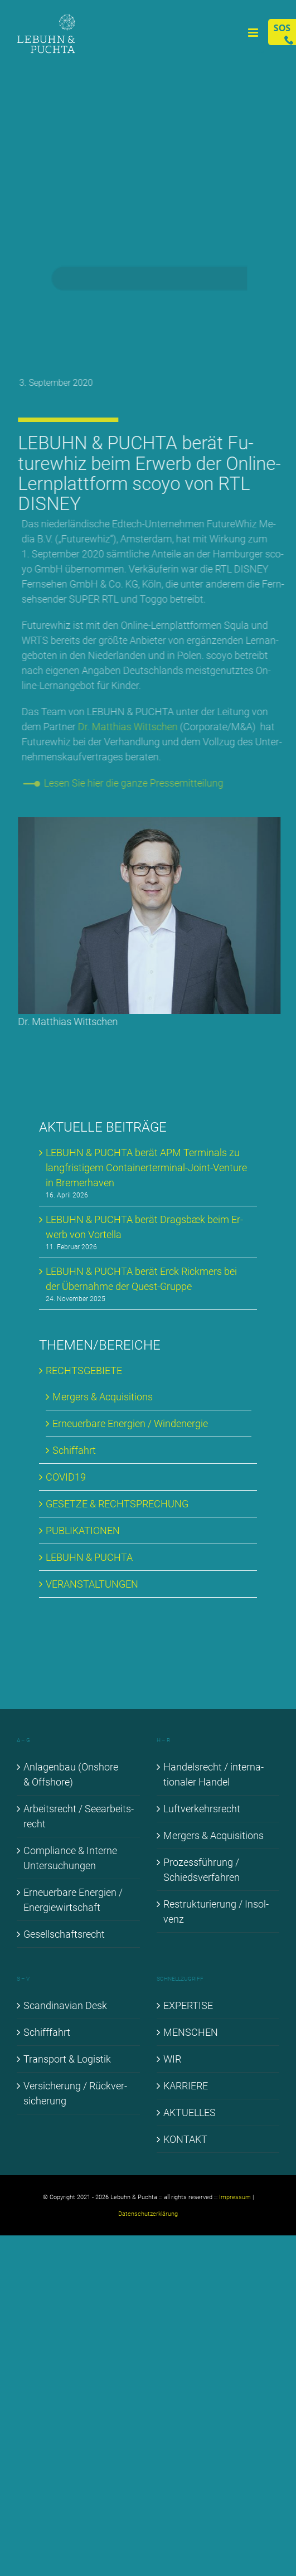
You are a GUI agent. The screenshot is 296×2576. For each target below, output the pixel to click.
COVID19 (66, 1477)
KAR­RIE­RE (185, 2086)
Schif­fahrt (74, 1450)
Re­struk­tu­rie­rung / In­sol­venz (216, 1911)
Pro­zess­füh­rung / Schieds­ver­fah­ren (201, 1869)
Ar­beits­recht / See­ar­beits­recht (78, 1816)
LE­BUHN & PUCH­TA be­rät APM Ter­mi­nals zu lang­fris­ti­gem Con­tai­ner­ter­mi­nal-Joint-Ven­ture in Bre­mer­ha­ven (146, 1167)
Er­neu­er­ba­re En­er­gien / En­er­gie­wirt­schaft (73, 1899)
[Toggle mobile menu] (254, 32)
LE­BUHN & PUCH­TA (89, 1557)
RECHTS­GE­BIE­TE (84, 1370)
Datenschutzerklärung (148, 2214)
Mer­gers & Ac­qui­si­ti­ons (102, 1397)
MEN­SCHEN (190, 2032)
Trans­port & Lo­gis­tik (67, 2059)
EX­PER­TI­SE (188, 2005)
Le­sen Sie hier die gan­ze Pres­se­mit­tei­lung (136, 783)
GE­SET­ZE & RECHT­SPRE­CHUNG (117, 1504)
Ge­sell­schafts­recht (64, 1934)
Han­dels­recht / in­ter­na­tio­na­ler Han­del (213, 1774)
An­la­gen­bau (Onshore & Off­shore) (70, 1774)
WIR (172, 2059)
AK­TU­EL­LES (189, 2112)
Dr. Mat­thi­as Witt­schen (131, 726)
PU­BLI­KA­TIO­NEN (83, 1530)
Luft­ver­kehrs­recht (201, 1809)
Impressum (235, 2197)
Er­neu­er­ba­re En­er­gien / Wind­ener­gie (130, 1423)
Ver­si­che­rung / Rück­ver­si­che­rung (75, 2093)
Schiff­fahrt (46, 2032)
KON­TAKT (185, 2139)
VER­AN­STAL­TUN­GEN (92, 1584)
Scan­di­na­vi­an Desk (65, 2005)
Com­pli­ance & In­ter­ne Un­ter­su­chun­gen (70, 1858)
